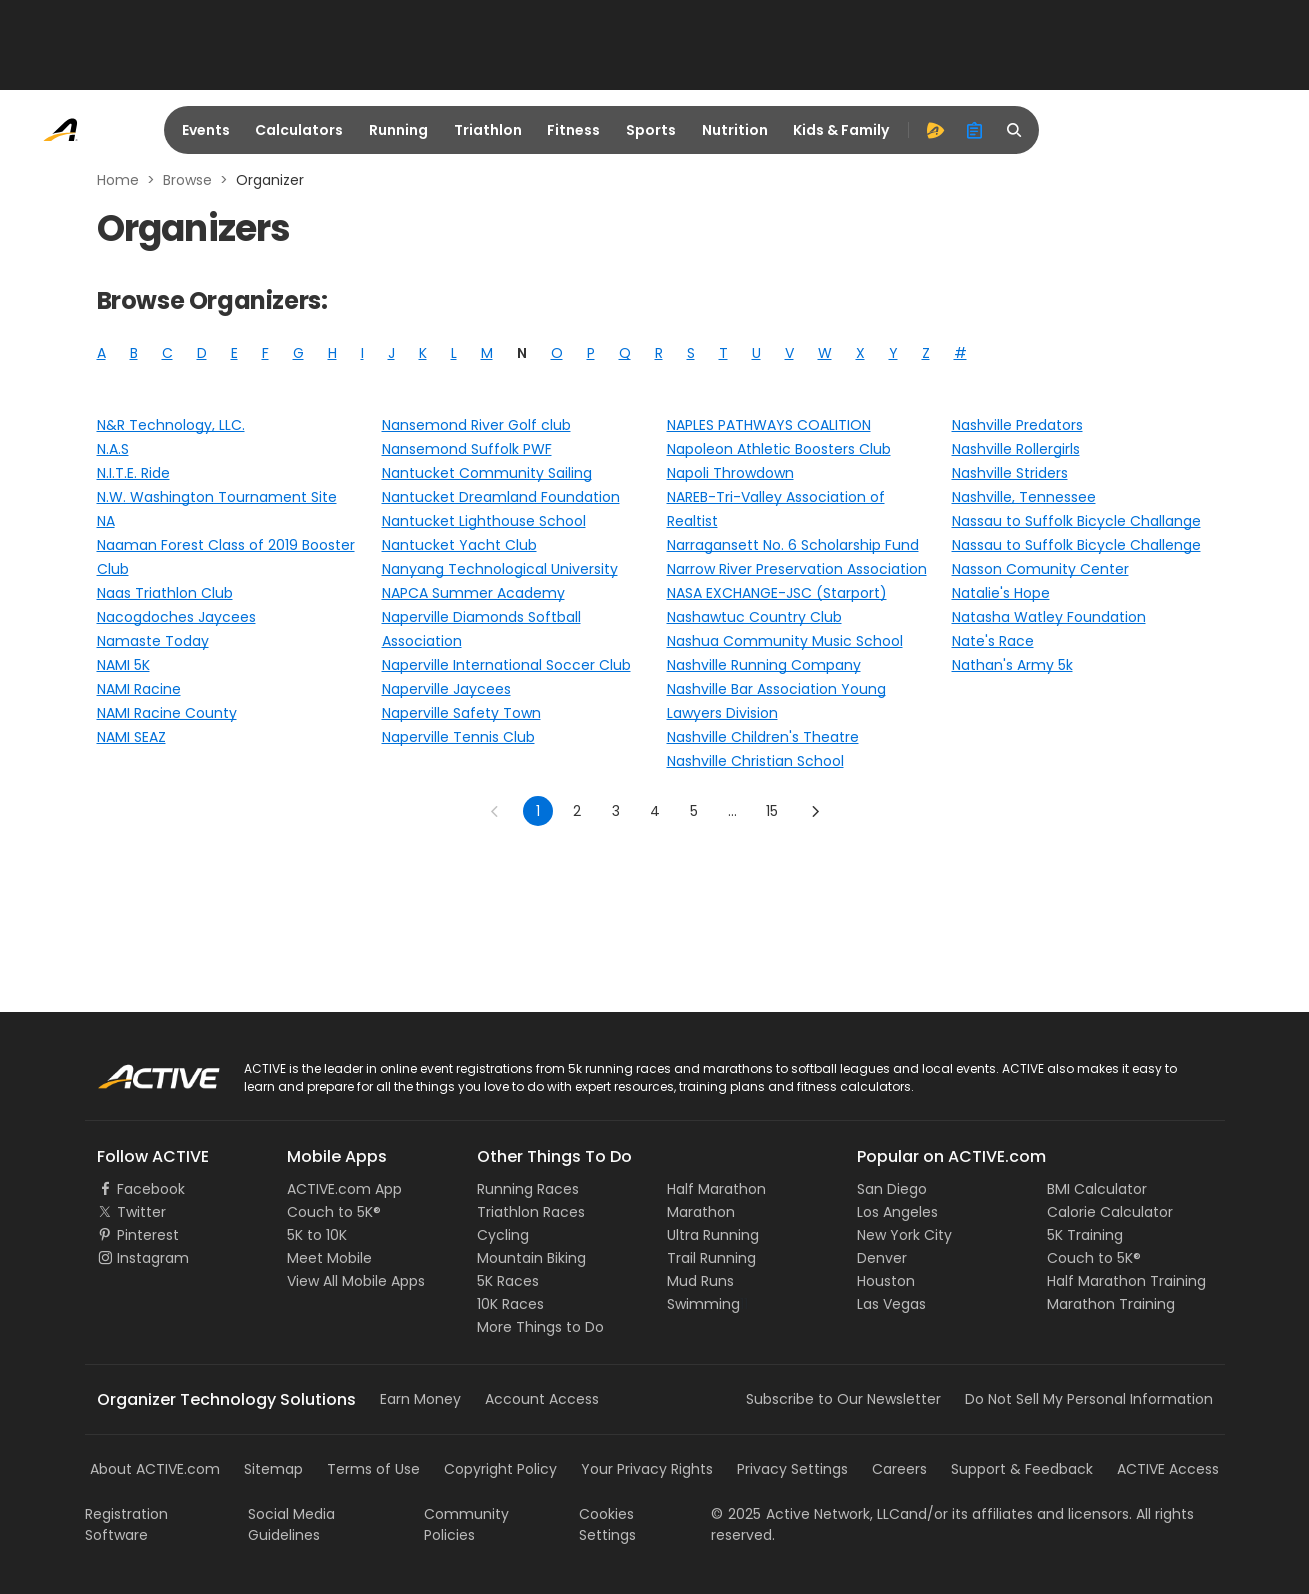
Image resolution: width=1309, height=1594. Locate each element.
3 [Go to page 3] (616, 811)
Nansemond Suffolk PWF (467, 449)
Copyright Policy (500, 1469)
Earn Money (420, 1399)
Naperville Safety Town (461, 713)
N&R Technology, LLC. (171, 425)
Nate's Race (993, 641)
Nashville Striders (1010, 473)
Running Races (528, 1189)
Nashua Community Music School (785, 641)
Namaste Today (153, 641)
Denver (882, 1258)
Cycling (503, 1235)
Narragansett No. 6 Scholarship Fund (793, 545)
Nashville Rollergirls (1016, 449)
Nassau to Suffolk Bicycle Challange (1076, 521)
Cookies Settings (607, 1524)
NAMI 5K (123, 665)
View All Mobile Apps (356, 1281)
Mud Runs (700, 1281)
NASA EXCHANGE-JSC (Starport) (777, 593)
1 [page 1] (538, 811)
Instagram (153, 1258)
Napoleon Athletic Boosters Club (779, 449)
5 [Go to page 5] (694, 811)
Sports (651, 130)
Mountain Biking (531, 1258)
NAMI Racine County (167, 713)
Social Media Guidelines (291, 1524)
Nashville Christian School (755, 761)
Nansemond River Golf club (476, 425)
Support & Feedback (1022, 1469)
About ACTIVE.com (155, 1469)
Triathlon (488, 130)
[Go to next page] (815, 811)
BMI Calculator (1097, 1189)
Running (398, 130)
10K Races (510, 1304)
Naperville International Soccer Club (506, 665)
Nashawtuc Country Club (754, 617)
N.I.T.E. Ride (133, 473)
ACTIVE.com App (344, 1189)
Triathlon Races (531, 1212)
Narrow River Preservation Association (797, 569)
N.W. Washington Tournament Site (217, 497)
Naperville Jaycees (446, 689)
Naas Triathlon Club (165, 593)
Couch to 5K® (334, 1212)
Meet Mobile (329, 1258)
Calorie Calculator (1110, 1212)
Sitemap (273, 1469)
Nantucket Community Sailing (487, 473)
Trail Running (711, 1258)
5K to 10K (317, 1235)
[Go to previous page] (495, 811)
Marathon (701, 1212)
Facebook (151, 1189)
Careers (899, 1469)
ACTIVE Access (1168, 1469)
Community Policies (466, 1524)
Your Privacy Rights (647, 1469)
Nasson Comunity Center (1040, 569)
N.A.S (113, 449)
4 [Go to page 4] (655, 811)
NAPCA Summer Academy (473, 593)
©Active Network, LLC (805, 1514)
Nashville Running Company (764, 665)
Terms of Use (373, 1469)
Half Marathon (716, 1189)
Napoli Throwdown (730, 473)
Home (118, 180)
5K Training (1085, 1235)
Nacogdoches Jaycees (176, 617)
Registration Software (126, 1524)
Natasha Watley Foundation (1049, 617)
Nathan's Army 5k (1012, 665)
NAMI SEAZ (131, 737)
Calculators (299, 130)
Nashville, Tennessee (1024, 497)
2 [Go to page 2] (577, 811)
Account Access (542, 1399)
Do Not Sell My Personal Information (1089, 1399)
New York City (904, 1235)
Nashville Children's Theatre (763, 737)
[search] (1015, 130)
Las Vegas (891, 1304)
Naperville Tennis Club (458, 737)
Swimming (703, 1304)
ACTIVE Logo (139, 1070)
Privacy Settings (792, 1469)
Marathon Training (1111, 1304)
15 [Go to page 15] (772, 811)
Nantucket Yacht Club (459, 545)
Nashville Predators (1017, 425)
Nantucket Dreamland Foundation (501, 497)
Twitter (141, 1212)
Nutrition (735, 130)
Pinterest (148, 1235)
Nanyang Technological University (500, 569)
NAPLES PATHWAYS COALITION (769, 425)
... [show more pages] (732, 811)
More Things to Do (540, 1327)
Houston (886, 1281)
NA (106, 521)
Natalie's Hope (1001, 593)
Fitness (573, 130)
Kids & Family (841, 130)
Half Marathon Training (1126, 1281)
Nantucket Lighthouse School (484, 521)
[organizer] (975, 130)
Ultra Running (713, 1235)
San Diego (892, 1189)
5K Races (508, 1281)
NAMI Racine (139, 689)
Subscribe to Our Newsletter (843, 1399)
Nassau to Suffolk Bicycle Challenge (1076, 545)
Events (206, 130)
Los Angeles (897, 1212)
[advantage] (935, 130)
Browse (187, 180)
